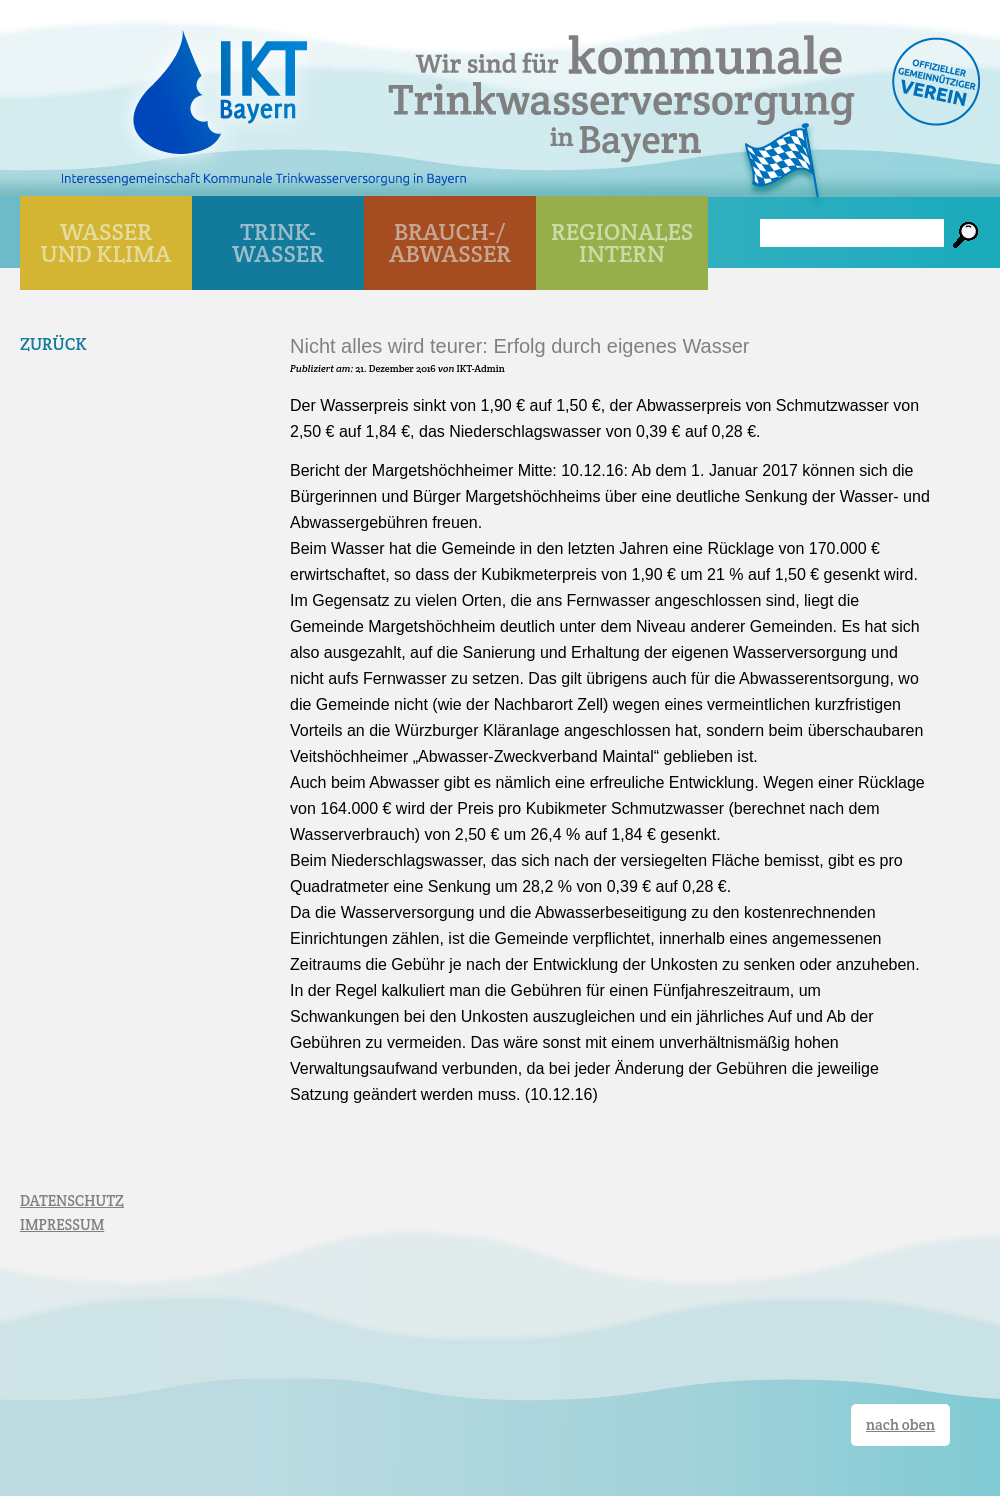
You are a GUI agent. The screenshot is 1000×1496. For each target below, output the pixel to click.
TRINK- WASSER (278, 242)
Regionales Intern (622, 242)
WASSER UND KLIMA (106, 242)
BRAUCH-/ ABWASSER (450, 242)
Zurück (53, 344)
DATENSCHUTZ (72, 1200)
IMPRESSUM (62, 1224)
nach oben (900, 1424)
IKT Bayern (220, 82)
